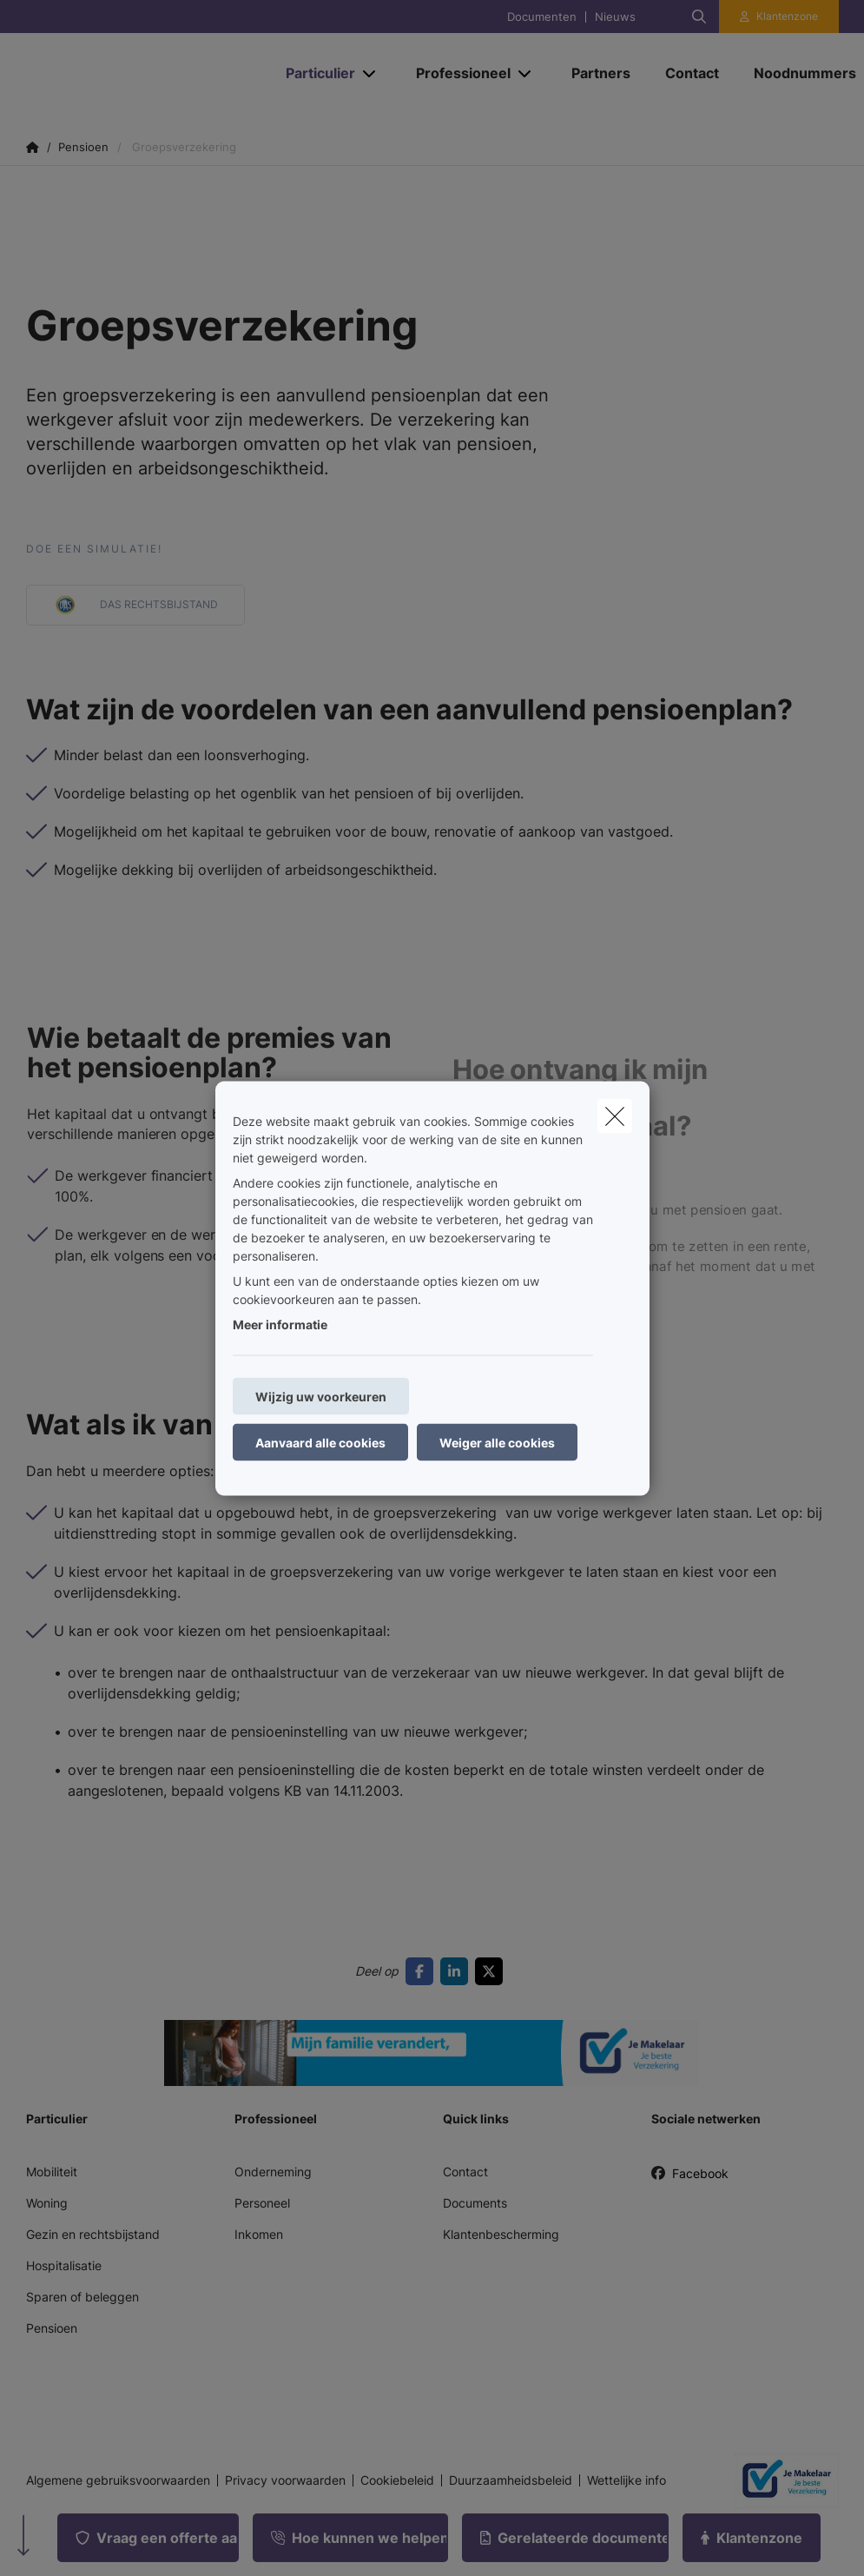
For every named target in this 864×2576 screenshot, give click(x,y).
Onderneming (273, 2171)
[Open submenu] (370, 73)
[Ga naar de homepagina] (138, 73)
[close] (614, 1115)
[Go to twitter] (492, 1971)
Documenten (542, 17)
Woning (47, 2202)
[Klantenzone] (779, 16)
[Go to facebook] (423, 1971)
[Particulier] (313, 73)
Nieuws (615, 17)
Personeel (262, 2202)
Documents (475, 2202)
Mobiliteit (51, 2171)
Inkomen (258, 2234)
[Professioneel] (457, 73)
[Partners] (601, 73)
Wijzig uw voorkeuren (320, 1395)
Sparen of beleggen (82, 2296)
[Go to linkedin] (457, 1971)
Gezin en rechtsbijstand (93, 2234)
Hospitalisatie (64, 2265)
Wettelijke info (626, 2480)
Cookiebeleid (397, 2480)
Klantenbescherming (501, 2234)
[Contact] (692, 73)
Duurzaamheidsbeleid (510, 2480)
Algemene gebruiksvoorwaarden (118, 2480)
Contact (465, 2171)
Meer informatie (280, 1323)
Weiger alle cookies (497, 1441)
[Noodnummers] (796, 73)
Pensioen (51, 2328)
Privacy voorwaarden (285, 2480)
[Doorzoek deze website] (699, 16)
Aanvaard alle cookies (320, 1441)
